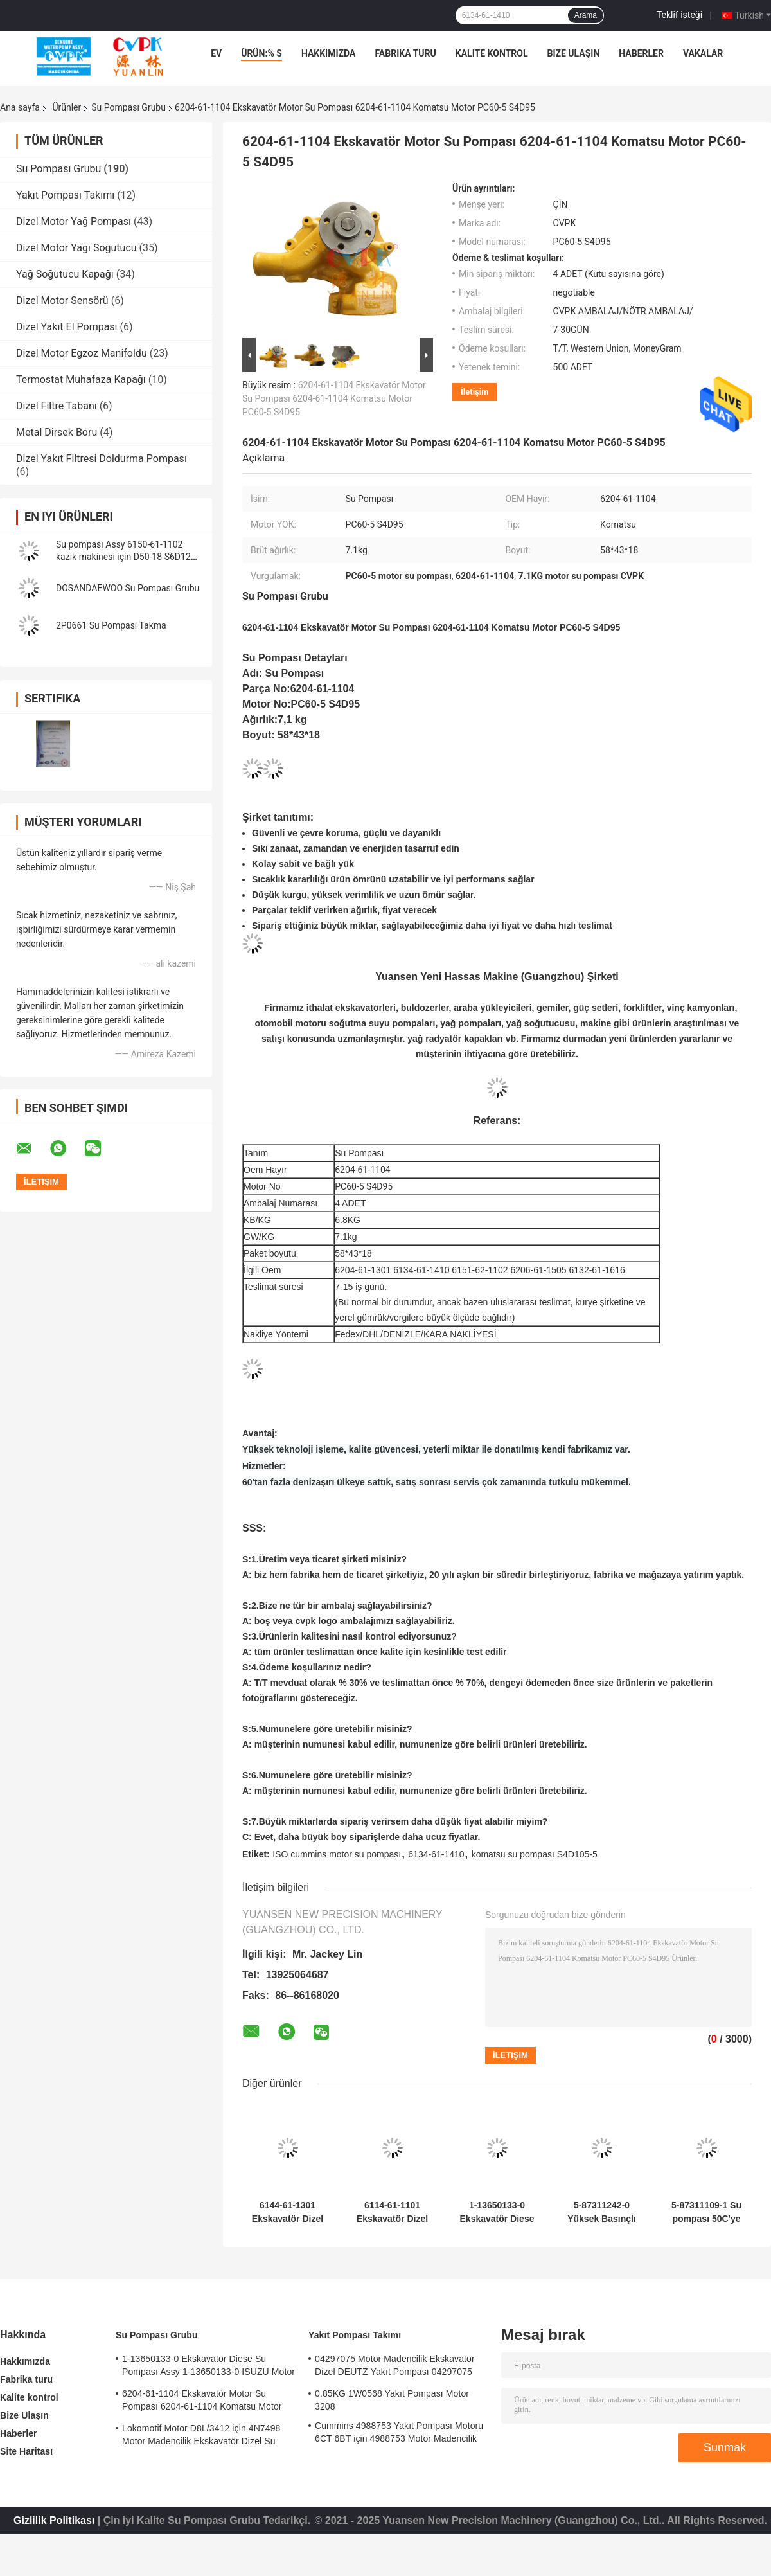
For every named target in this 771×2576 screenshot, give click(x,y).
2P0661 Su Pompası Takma (111, 625)
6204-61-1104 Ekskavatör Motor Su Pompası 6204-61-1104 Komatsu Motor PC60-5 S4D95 (334, 398)
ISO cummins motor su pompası (336, 1854)
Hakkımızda (328, 53)
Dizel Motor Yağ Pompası (73, 221)
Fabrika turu (405, 53)
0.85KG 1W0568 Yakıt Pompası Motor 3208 (392, 2399)
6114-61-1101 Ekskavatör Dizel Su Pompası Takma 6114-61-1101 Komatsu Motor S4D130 (392, 2212)
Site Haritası (26, 2451)
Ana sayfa (20, 107)
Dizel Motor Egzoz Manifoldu (81, 353)
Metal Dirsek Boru (56, 432)
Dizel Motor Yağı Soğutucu (76, 248)
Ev (216, 53)
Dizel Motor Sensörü (62, 300)
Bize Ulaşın (573, 53)
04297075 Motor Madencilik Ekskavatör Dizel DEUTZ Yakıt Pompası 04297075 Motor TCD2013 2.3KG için (395, 2367)
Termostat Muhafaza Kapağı (81, 379)
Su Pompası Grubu (128, 107)
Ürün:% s (261, 53)
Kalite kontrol (492, 53)
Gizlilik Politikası (53, 2520)
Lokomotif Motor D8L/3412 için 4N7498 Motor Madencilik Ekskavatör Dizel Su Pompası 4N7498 (201, 2436)
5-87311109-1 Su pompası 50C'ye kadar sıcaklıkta (706, 2212)
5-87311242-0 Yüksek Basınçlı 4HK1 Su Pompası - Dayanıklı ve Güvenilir (602, 2212)
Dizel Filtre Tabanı (56, 406)
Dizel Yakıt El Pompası (67, 327)
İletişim (474, 392)
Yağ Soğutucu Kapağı (65, 274)
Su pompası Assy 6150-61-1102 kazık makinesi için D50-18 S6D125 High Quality (126, 556)
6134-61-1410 (436, 1854)
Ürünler (66, 107)
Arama (585, 15)
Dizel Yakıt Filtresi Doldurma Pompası (101, 458)
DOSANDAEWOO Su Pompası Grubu (127, 588)
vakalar (703, 53)
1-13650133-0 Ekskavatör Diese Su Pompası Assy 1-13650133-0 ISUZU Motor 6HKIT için (497, 2212)
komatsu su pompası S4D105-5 (535, 1854)
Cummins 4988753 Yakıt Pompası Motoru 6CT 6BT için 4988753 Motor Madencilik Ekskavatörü (399, 2433)
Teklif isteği (679, 15)
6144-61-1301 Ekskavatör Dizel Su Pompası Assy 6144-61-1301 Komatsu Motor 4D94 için (287, 2212)
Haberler (641, 53)
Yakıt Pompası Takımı (65, 195)
